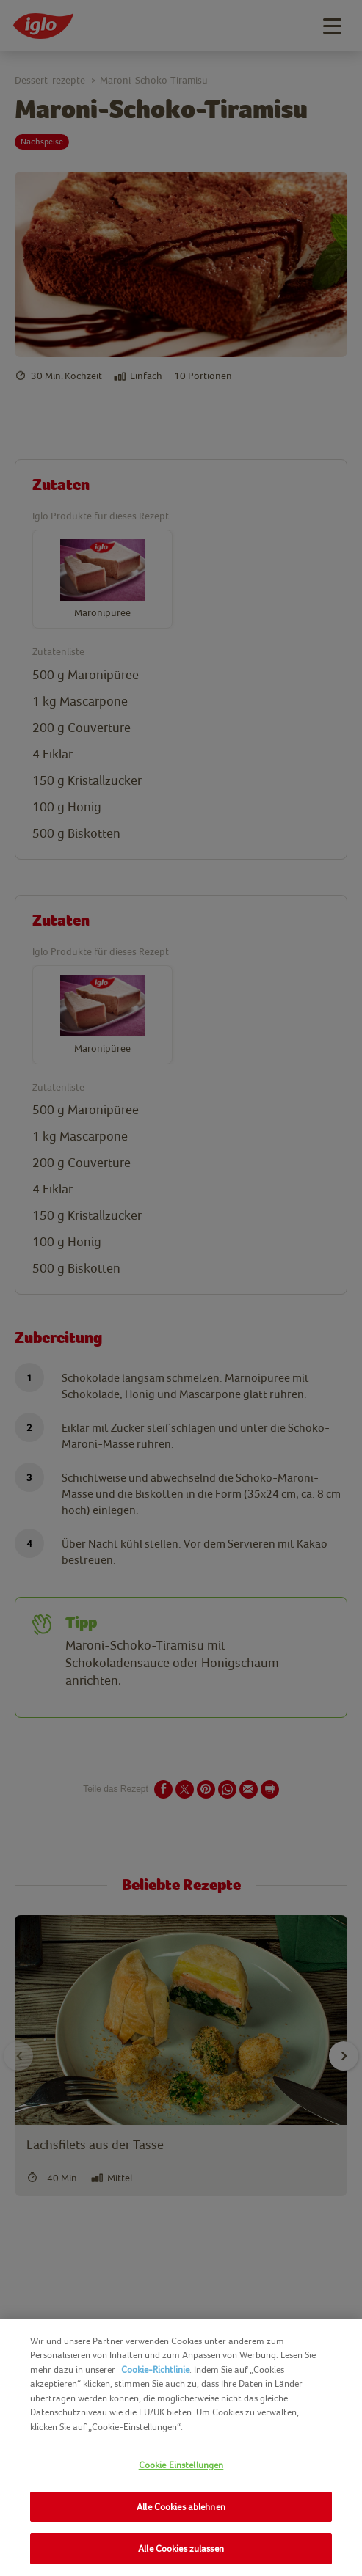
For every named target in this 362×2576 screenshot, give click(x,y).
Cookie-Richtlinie (155, 2369)
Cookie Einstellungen (181, 2464)
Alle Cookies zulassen (181, 2548)
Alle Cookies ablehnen (181, 2506)
